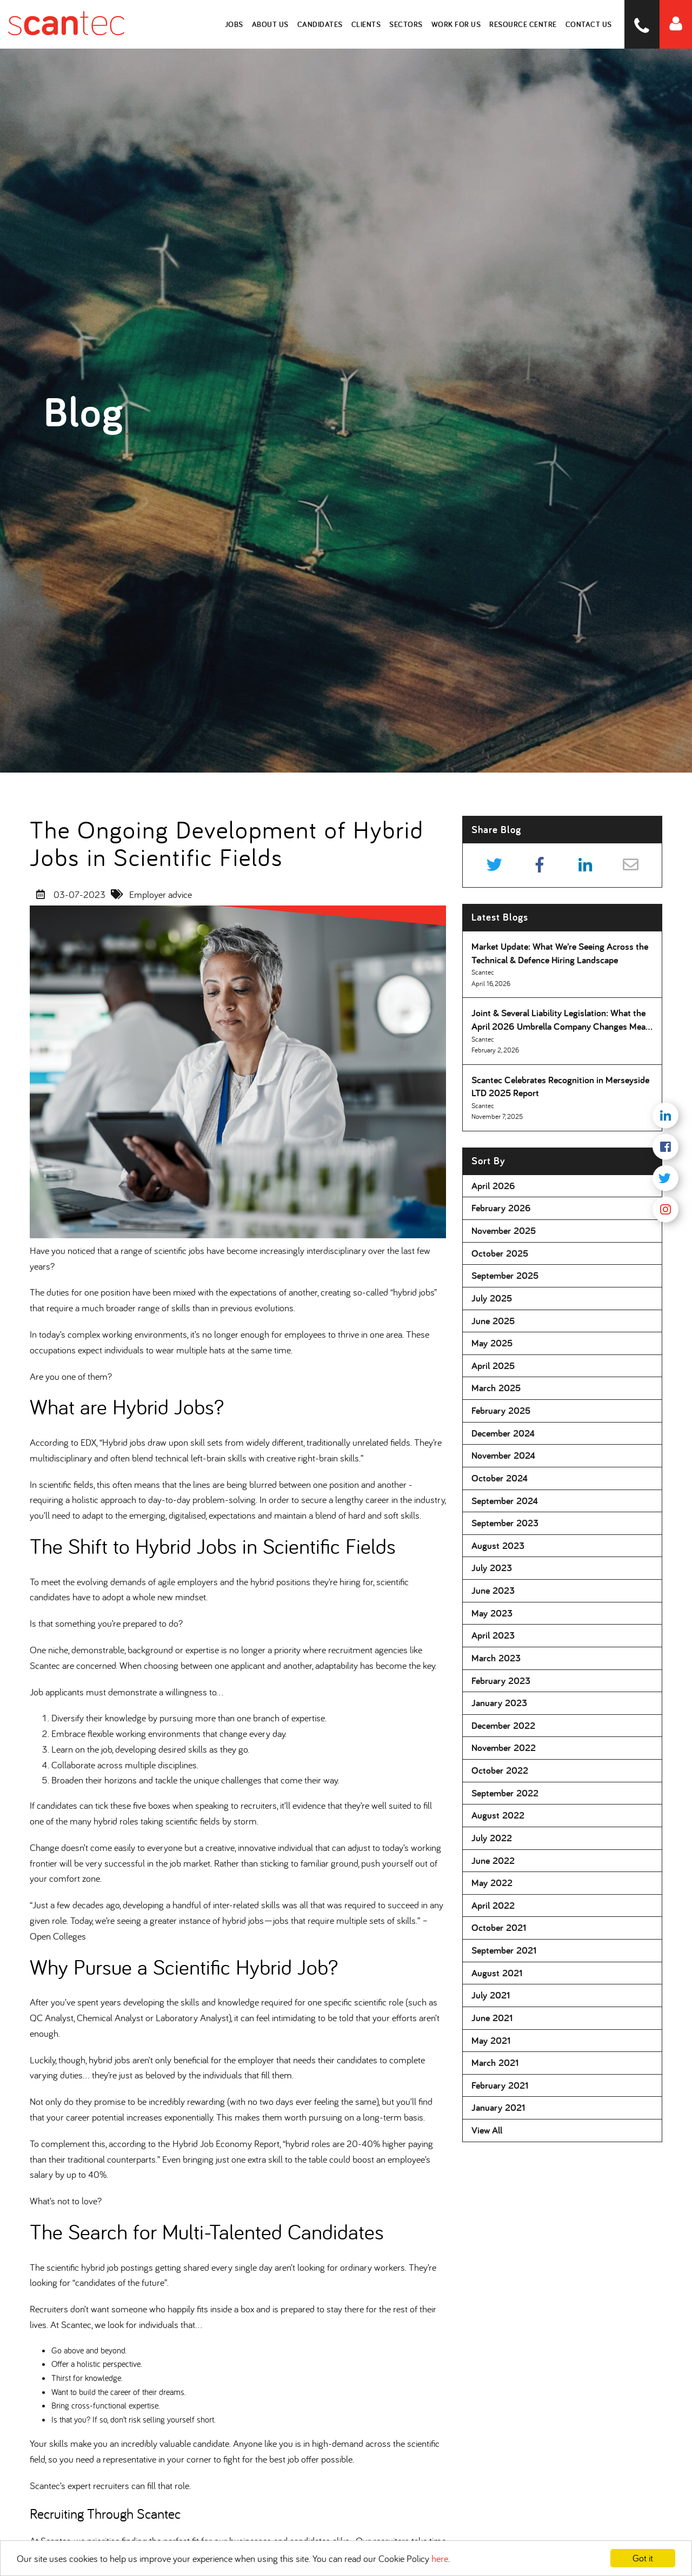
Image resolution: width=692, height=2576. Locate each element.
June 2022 (493, 1860)
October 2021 (498, 1927)
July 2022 (491, 1838)
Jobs (234, 24)
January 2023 (499, 1702)
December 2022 (503, 1725)
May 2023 (492, 1613)
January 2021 (498, 2107)
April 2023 (493, 1635)
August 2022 (497, 1815)
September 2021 (503, 1950)
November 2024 (503, 1455)
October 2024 (499, 1478)
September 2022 (504, 1793)
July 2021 (490, 1995)
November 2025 (503, 1230)
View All (486, 2130)
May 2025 (492, 1343)
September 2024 (504, 1500)
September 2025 (504, 1275)
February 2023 (500, 1680)
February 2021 (499, 2085)
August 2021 (496, 1973)
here (439, 2558)
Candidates (320, 24)
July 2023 (491, 1567)
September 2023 (504, 1523)
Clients (366, 24)
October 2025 (499, 1253)
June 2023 (493, 1590)
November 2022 (503, 1747)
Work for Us (456, 24)
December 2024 (503, 1433)
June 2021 (492, 2017)
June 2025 (493, 1320)
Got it (643, 2558)
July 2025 (491, 1298)
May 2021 (490, 2040)
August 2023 (497, 1545)
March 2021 (494, 2062)
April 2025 (493, 1365)
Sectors (406, 24)
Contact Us (588, 24)
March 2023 (496, 1658)
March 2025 (496, 1387)
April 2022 (493, 1905)
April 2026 (493, 1185)
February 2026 (501, 1208)
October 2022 (499, 1770)
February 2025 (500, 1410)
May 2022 (492, 1882)
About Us (270, 24)
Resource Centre (523, 24)
